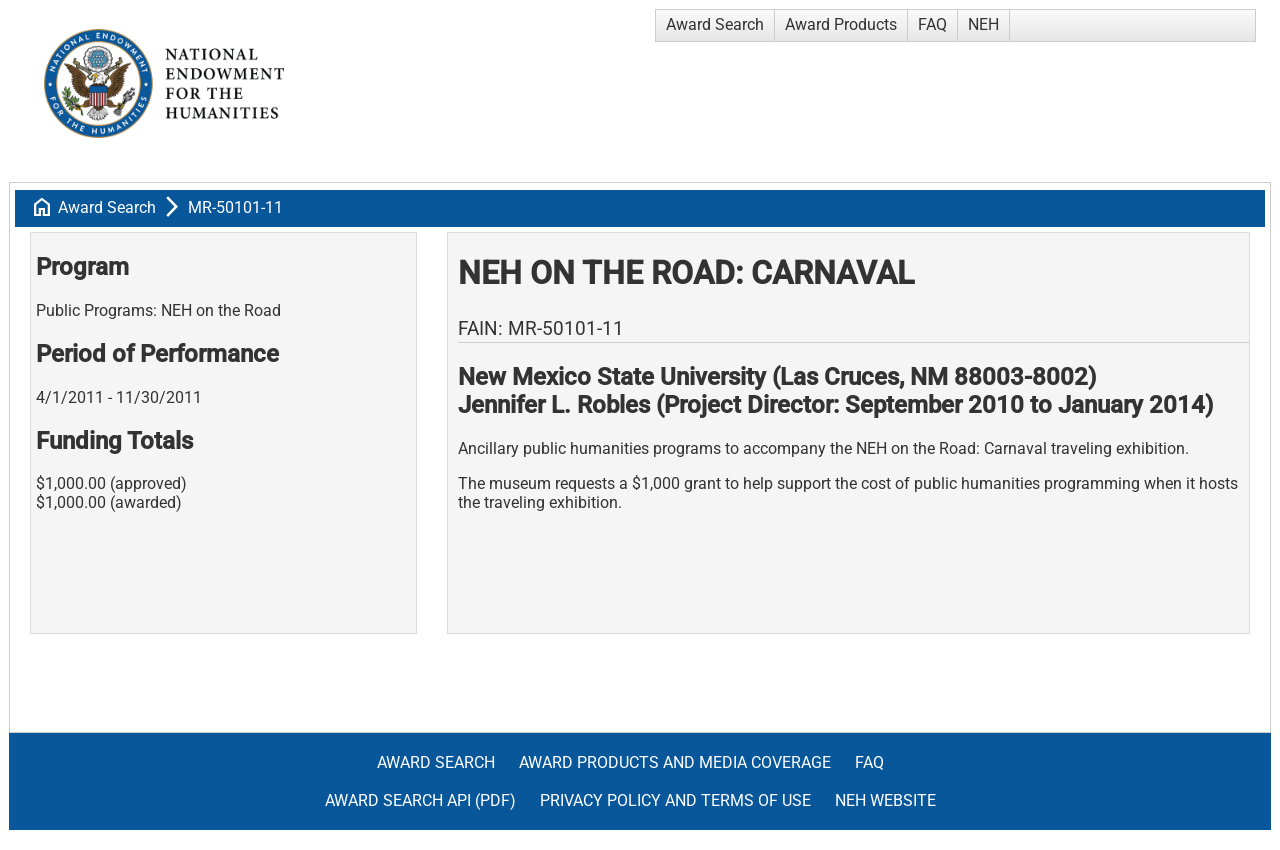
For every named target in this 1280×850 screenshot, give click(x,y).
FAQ (932, 24)
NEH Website (885, 800)
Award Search (715, 24)
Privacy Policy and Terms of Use (675, 800)
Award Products (841, 24)
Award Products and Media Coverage (675, 762)
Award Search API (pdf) (420, 800)
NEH (983, 24)
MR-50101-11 (235, 207)
